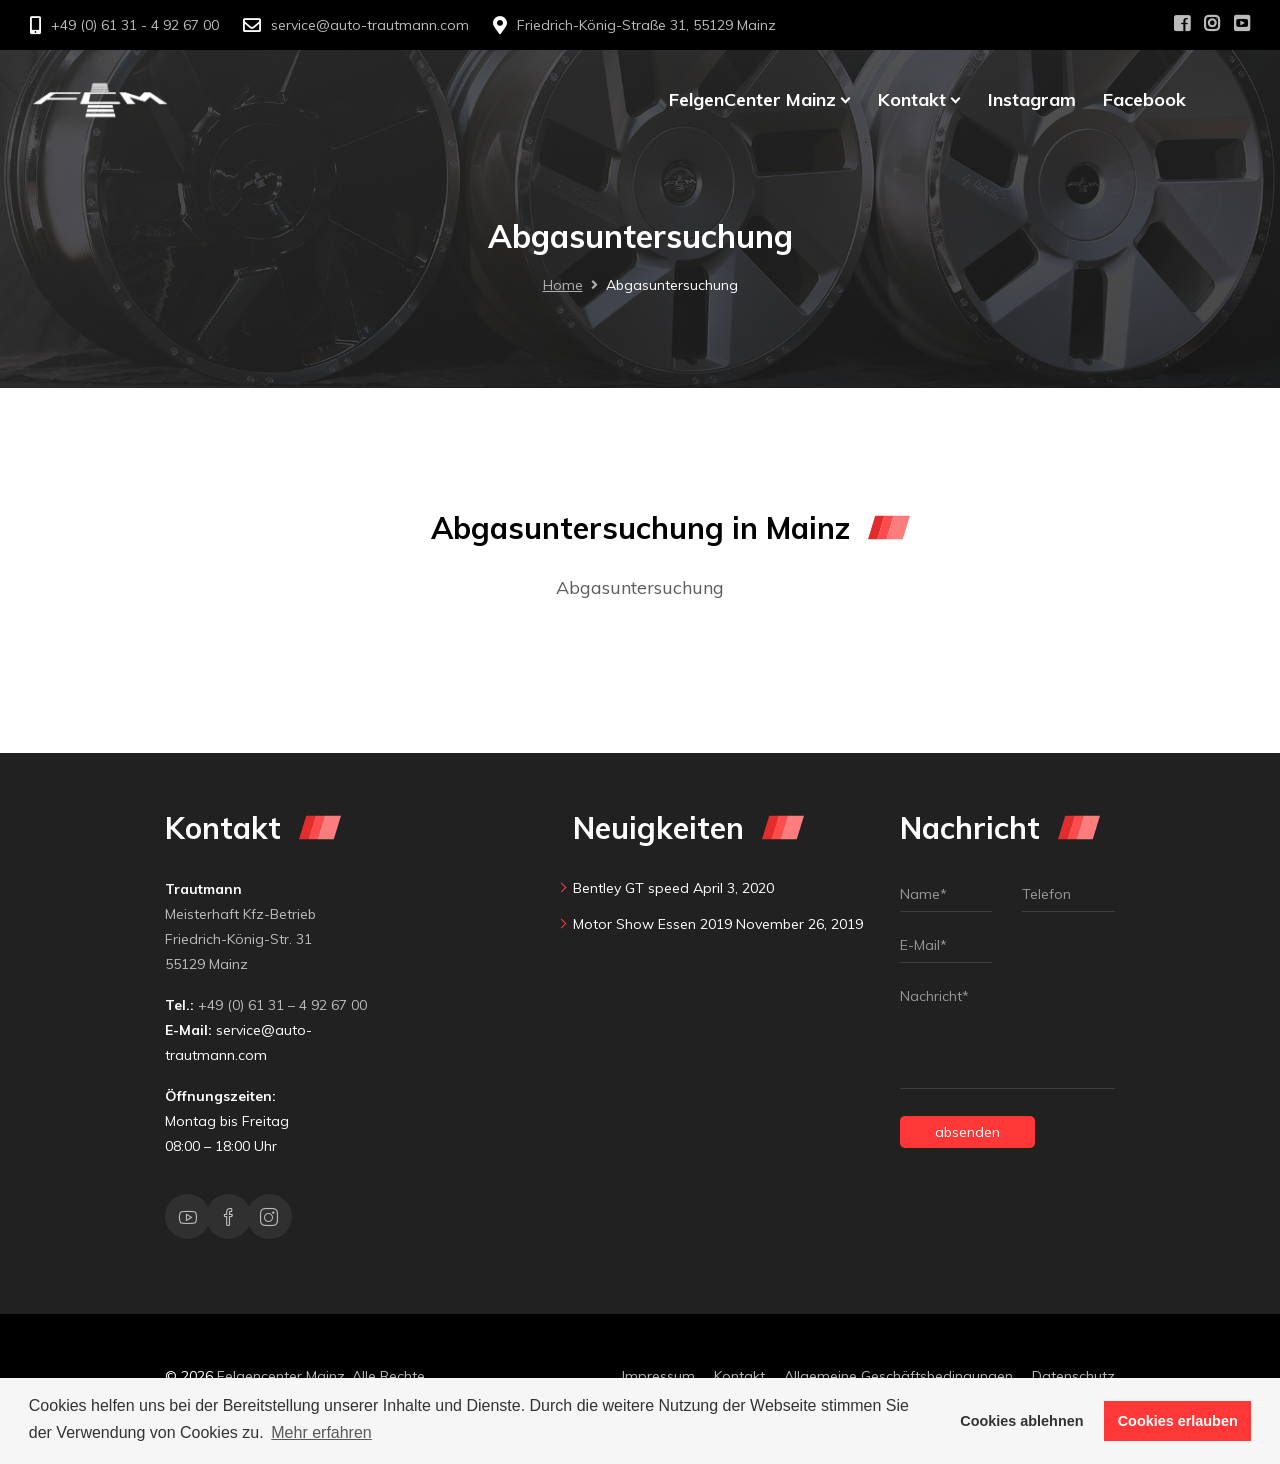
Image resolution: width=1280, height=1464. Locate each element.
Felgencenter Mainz (281, 1376)
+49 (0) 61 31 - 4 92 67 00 (135, 25)
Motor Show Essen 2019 (652, 924)
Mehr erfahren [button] (321, 1432)
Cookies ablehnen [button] (1021, 1421)
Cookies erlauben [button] (1178, 1421)
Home (563, 285)
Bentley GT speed (631, 888)
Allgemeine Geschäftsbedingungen (898, 1376)
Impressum (658, 1376)
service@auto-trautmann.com (370, 25)
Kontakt (739, 1376)
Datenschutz (1073, 1376)
